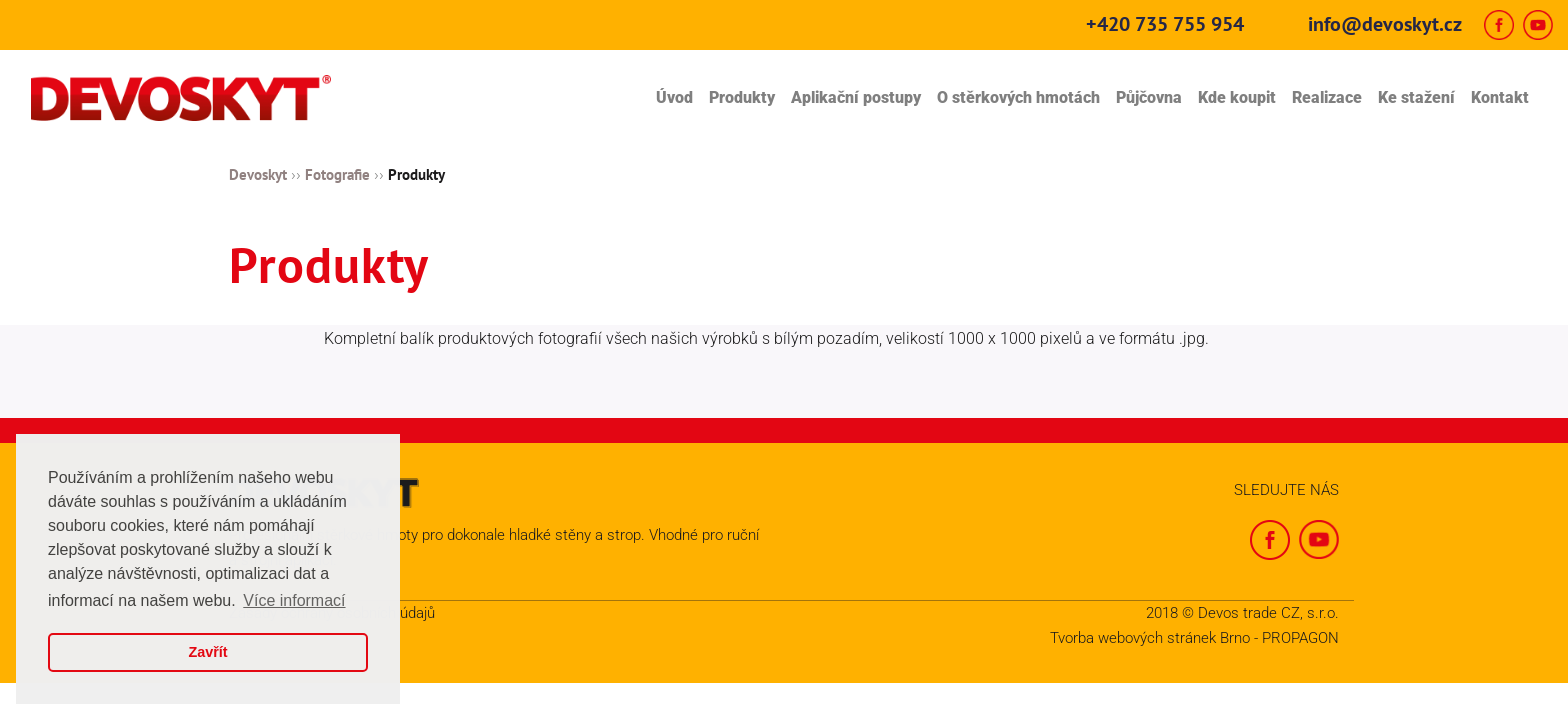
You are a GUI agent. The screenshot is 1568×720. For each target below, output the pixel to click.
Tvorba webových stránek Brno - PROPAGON (1194, 638)
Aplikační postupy (856, 97)
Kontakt (1500, 97)
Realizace (1327, 97)
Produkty (742, 97)
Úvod (674, 97)
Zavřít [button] (207, 652)
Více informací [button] (294, 600)
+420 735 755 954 (1165, 24)
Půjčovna (1149, 97)
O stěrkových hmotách (1018, 97)
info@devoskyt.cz (1385, 24)
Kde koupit (1237, 97)
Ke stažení (1416, 97)
